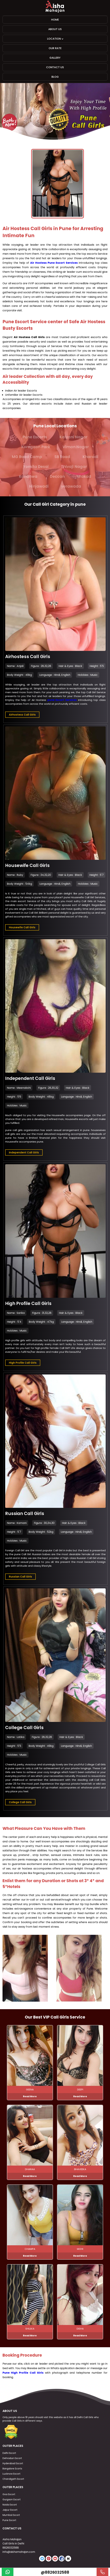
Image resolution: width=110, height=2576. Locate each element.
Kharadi (90, 456)
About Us (55, 29)
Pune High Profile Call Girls (23, 2373)
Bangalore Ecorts (12, 2468)
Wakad (84, 476)
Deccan (57, 476)
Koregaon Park (35, 447)
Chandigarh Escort (13, 2479)
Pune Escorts (34, 437)
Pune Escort (9, 2520)
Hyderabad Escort (13, 2463)
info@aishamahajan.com (19, 2552)
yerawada (71, 486)
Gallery (55, 58)
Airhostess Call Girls (22, 714)
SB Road (62, 456)
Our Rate (55, 48)
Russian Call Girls (20, 1576)
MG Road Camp (27, 456)
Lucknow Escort (11, 2473)
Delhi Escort (9, 2453)
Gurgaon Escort (12, 2499)
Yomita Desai (36, 466)
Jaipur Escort (10, 2509)
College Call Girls (20, 1802)
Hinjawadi (39, 486)
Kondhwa (28, 476)
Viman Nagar (76, 447)
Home (55, 20)
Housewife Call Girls (22, 927)
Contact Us (55, 67)
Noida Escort (10, 2504)
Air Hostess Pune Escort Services (54, 263)
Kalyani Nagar (73, 437)
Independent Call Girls (24, 1152)
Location (55, 39)
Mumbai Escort (11, 2515)
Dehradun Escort (12, 2458)
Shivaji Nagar (74, 466)
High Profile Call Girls (23, 1362)
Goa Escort (9, 2494)
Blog (55, 77)
